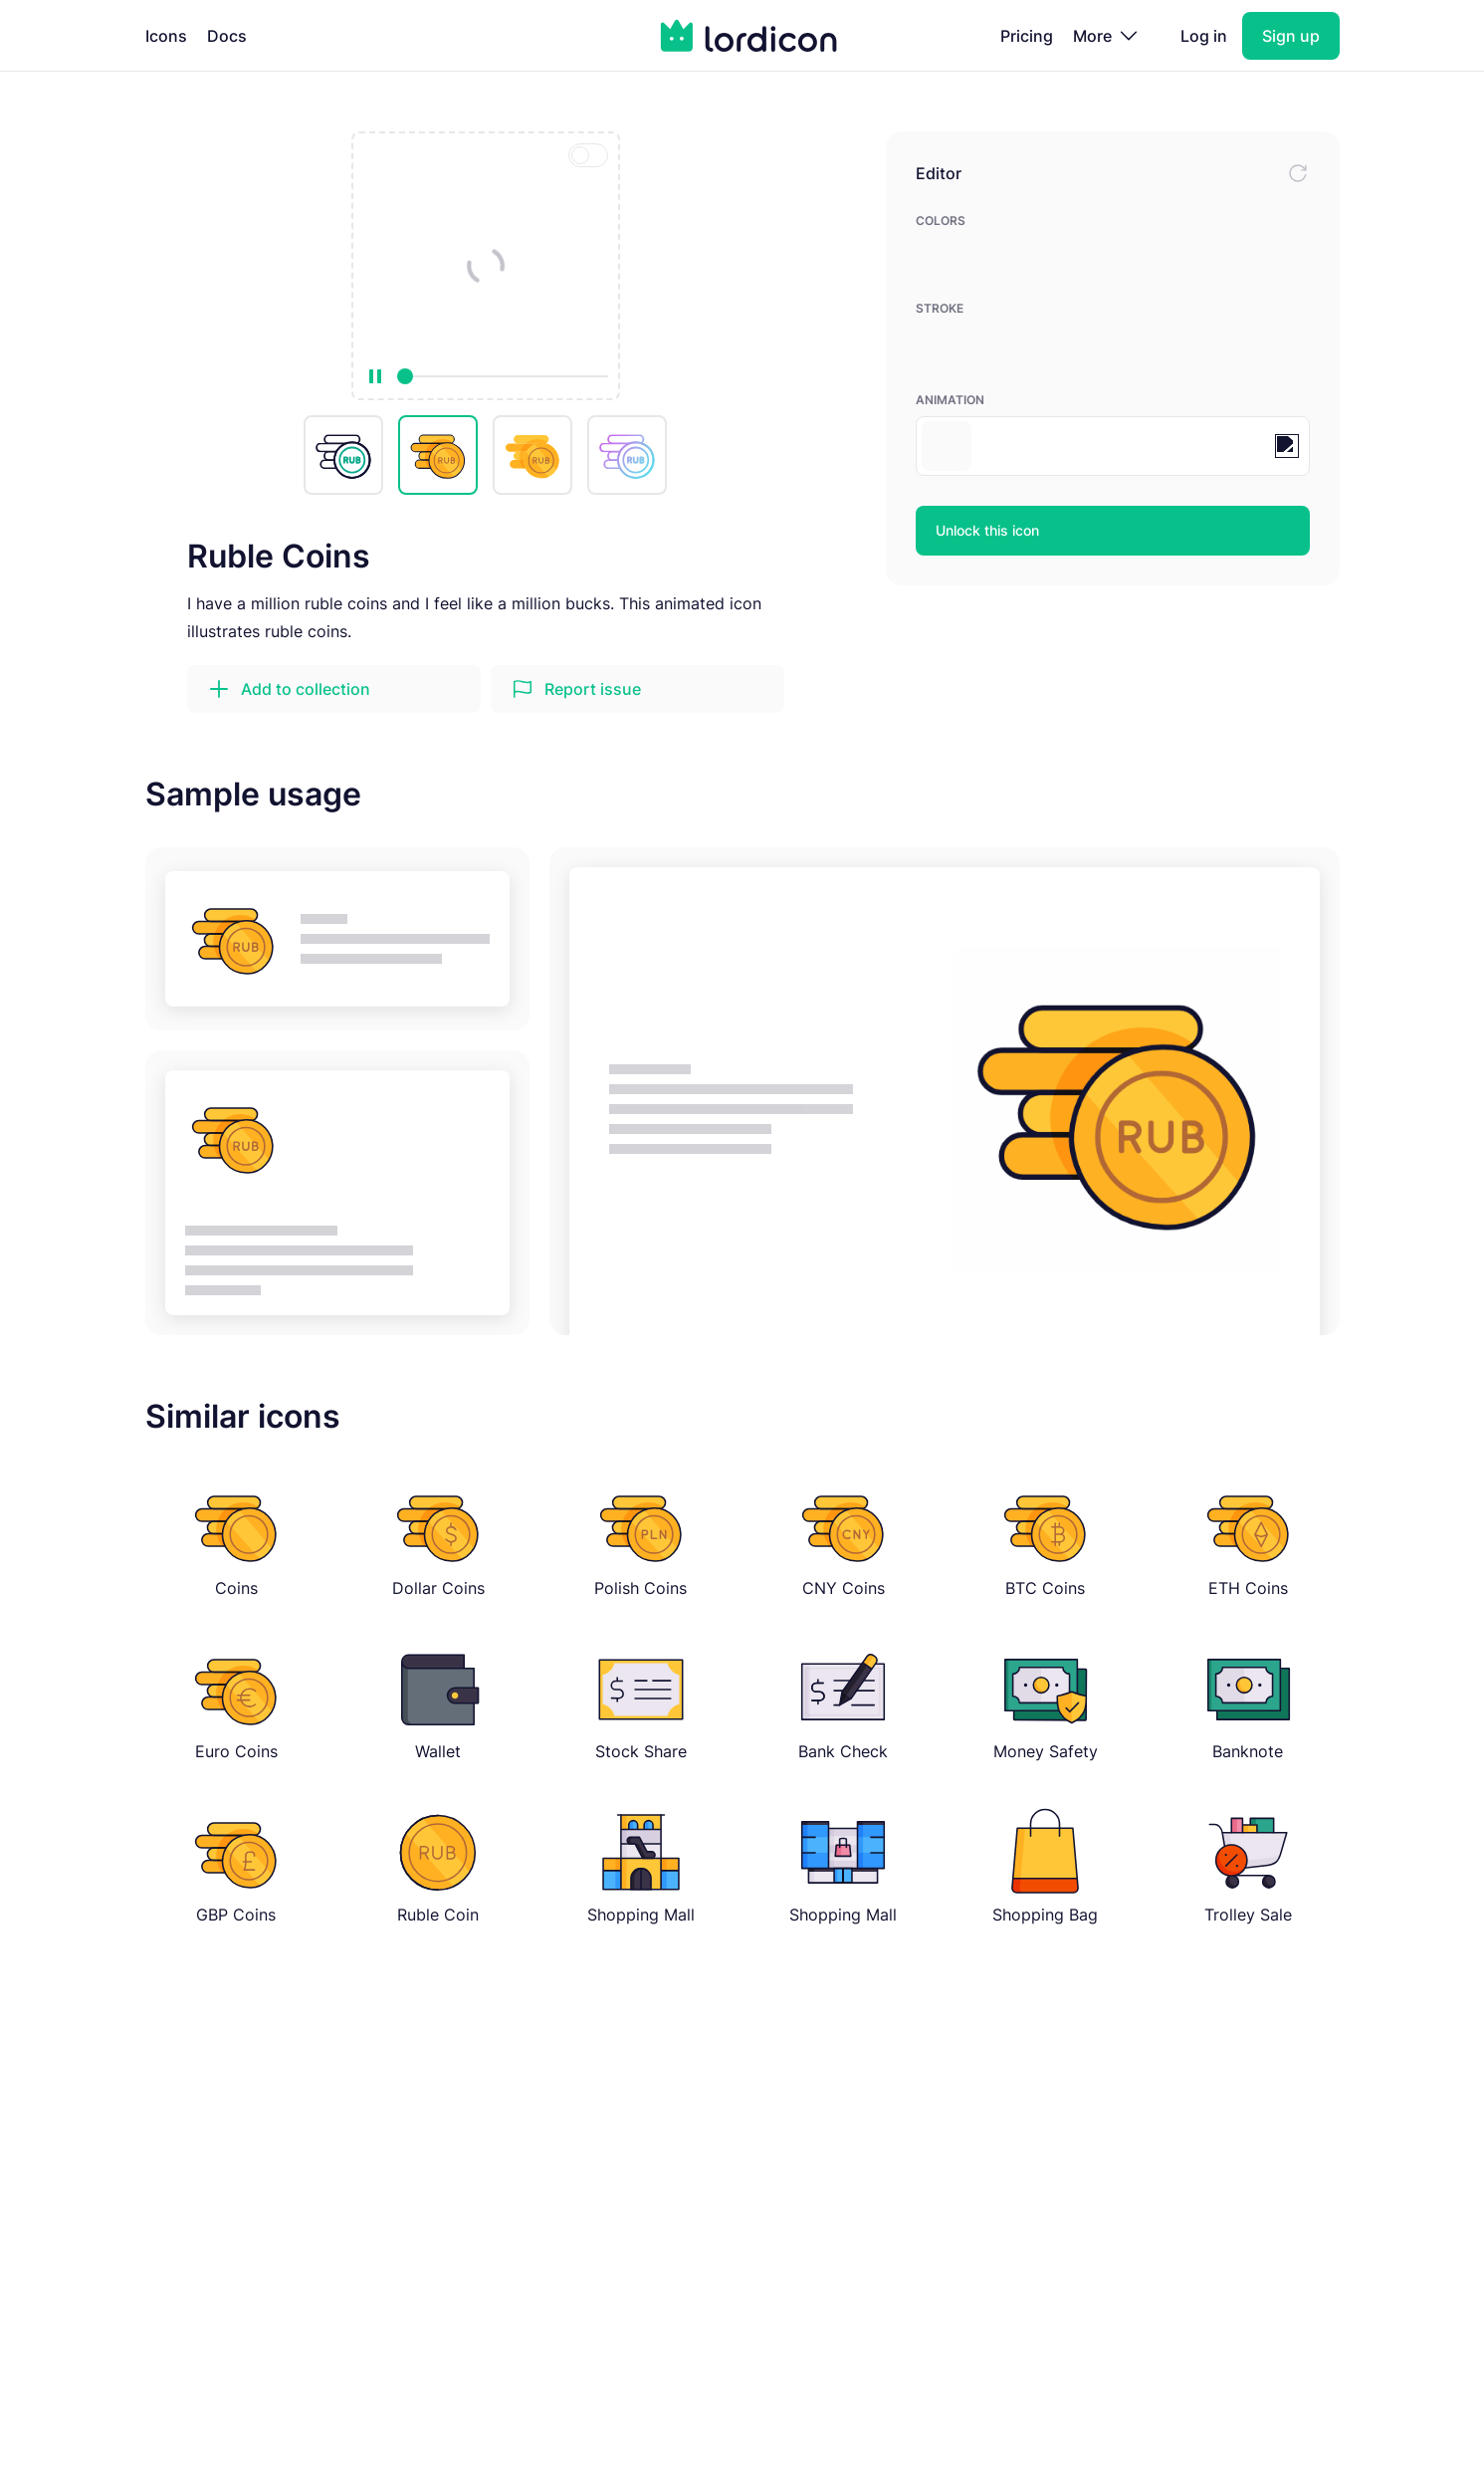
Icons (166, 36)
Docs (227, 36)
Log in (1203, 36)
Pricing (1026, 36)
